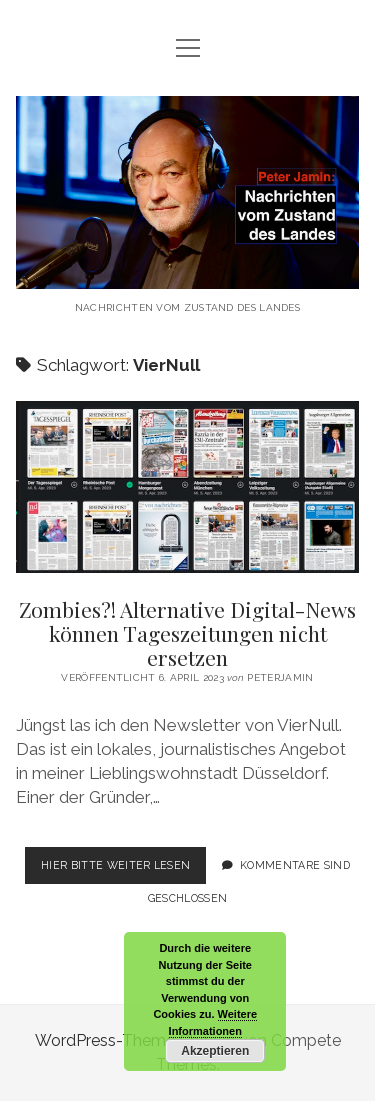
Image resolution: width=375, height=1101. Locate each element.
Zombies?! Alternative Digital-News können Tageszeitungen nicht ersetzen (188, 487)
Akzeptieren (215, 1051)
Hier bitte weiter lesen (123, 869)
